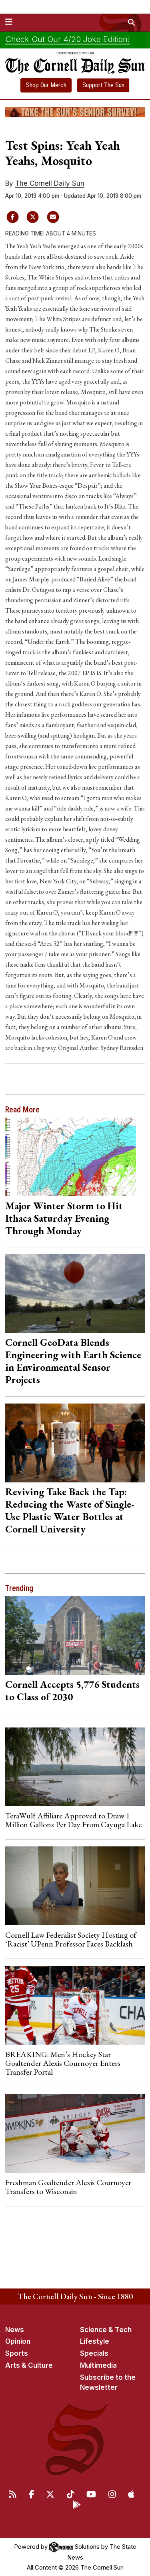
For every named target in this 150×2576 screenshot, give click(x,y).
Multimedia (98, 2365)
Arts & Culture (29, 2365)
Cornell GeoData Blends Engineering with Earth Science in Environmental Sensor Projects (73, 1361)
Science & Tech (106, 2330)
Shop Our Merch (46, 85)
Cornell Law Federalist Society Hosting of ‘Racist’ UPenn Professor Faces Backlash (70, 1939)
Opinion (17, 2341)
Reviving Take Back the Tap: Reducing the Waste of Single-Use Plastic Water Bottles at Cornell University (69, 1510)
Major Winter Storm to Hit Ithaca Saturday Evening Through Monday (64, 1218)
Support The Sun (103, 85)
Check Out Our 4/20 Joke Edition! (67, 39)
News (14, 2330)
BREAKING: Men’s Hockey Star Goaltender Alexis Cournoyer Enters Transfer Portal (62, 2063)
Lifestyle (94, 2341)
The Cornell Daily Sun (49, 183)
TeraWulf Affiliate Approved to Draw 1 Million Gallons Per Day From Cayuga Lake (73, 1820)
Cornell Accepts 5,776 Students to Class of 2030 (72, 1690)
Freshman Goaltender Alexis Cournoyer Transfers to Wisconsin (68, 2186)
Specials (94, 2353)
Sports (16, 2353)
